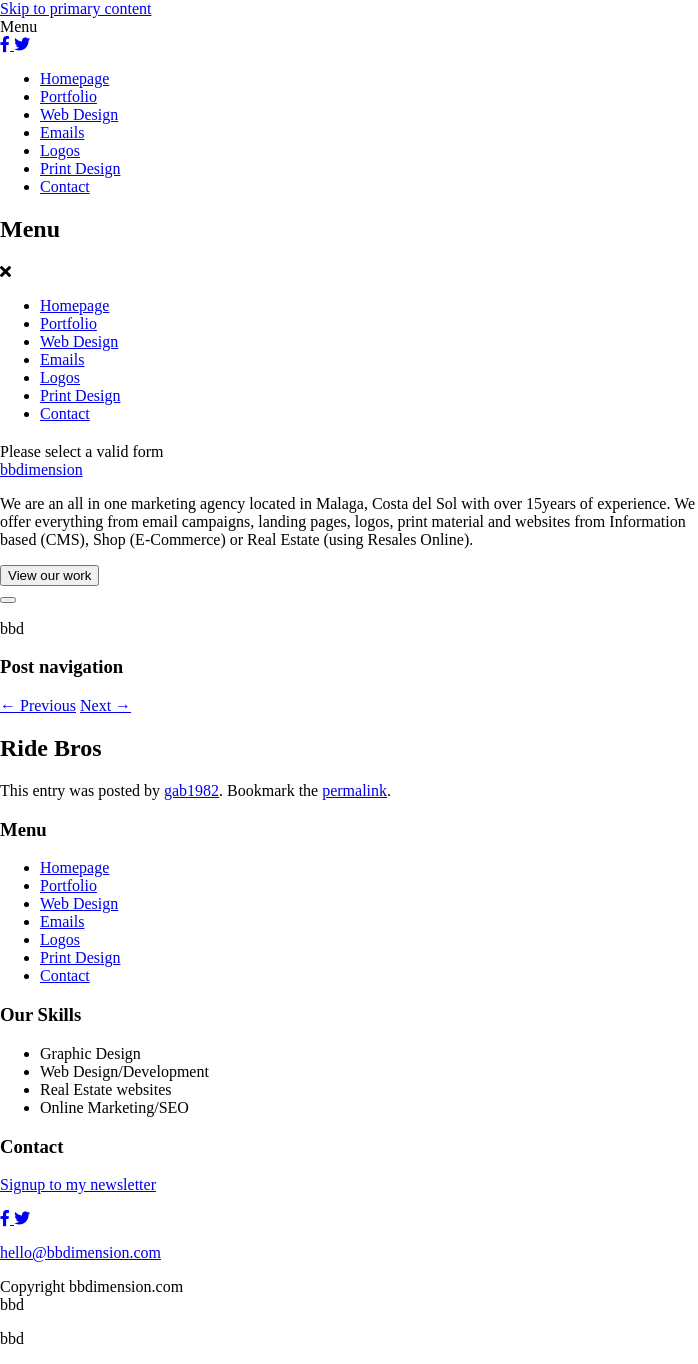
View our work (49, 575)
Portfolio (68, 96)
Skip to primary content (76, 8)
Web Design (79, 114)
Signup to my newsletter (78, 1184)
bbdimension (41, 469)
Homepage (74, 78)
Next (105, 705)
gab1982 (191, 790)
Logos (60, 150)
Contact (65, 186)
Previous (38, 705)
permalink (354, 790)
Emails (62, 132)
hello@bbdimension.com (80, 1252)
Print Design (80, 168)
